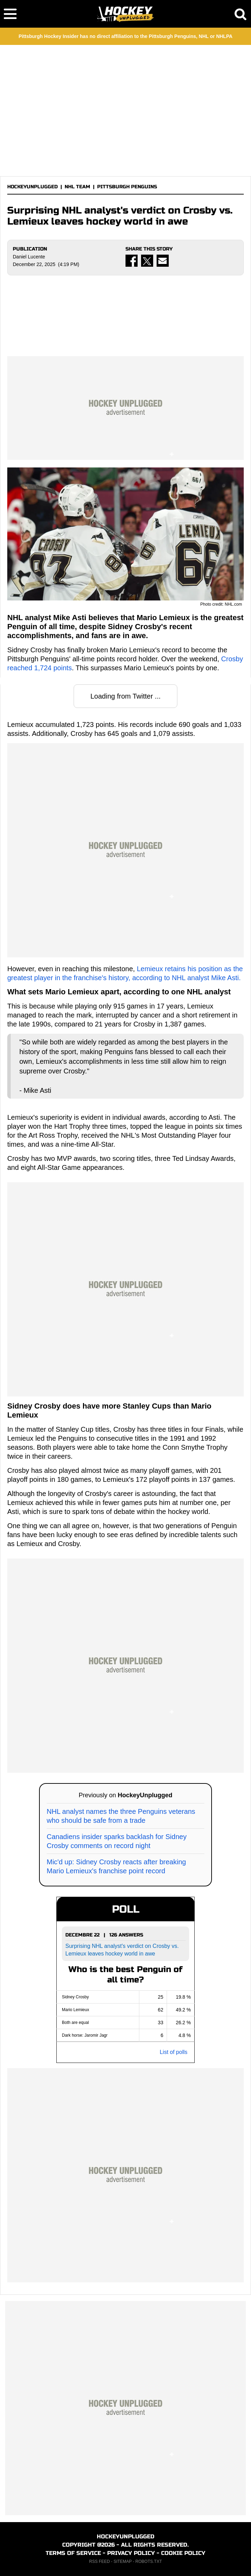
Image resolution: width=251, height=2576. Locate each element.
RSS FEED (99, 2561)
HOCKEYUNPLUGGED (32, 187)
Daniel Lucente (29, 256)
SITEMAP (122, 2561)
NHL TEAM (77, 187)
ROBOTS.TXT (149, 2561)
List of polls (173, 2052)
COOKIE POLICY (183, 2553)
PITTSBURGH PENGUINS (127, 187)
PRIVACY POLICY (131, 2553)
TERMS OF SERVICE (73, 2553)
